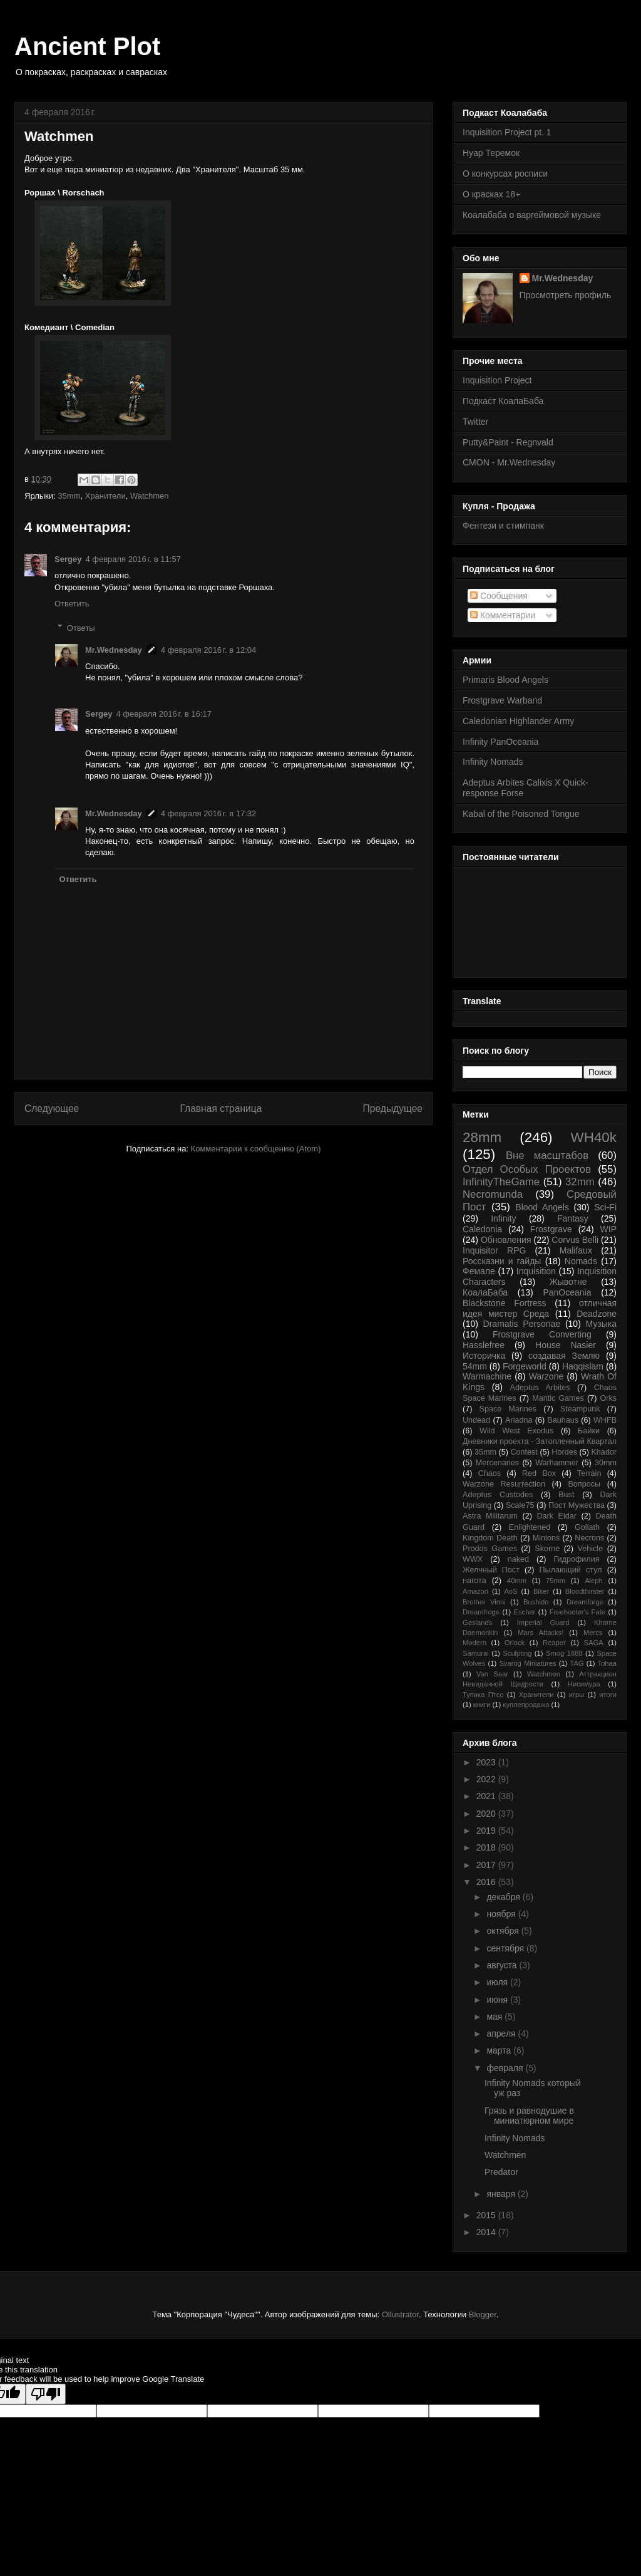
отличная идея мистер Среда (540, 1308)
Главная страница (221, 1108)
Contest (523, 1452)
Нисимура (584, 1684)
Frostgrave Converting (542, 1334)
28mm (482, 1137)
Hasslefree (484, 1345)
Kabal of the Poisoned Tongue (521, 814)
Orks (608, 1398)
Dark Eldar (556, 1516)
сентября (506, 1948)
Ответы (81, 627)
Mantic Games (558, 1398)
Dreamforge (585, 1602)
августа (502, 1965)
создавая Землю (564, 1356)
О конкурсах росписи (505, 174)
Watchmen (149, 496)
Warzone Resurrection (504, 1484)
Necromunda (493, 1194)
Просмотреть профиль (566, 295)
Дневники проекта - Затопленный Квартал (540, 1441)
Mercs (592, 1632)
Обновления (506, 1240)
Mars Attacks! (540, 1632)
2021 (487, 1796)
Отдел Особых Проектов (527, 1169)
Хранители (105, 496)
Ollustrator (400, 2314)
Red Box (539, 1473)
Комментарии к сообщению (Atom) (256, 1148)
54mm (475, 1366)
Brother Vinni (484, 1602)
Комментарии (502, 615)
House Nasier (565, 1345)
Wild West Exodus (516, 1430)
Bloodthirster (585, 1591)
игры (577, 1694)
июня (498, 2000)
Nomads (581, 1261)
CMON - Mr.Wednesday (509, 462)
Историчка (484, 1356)
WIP (608, 1229)
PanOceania (567, 1292)
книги (482, 1704)
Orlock (515, 1642)
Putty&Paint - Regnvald (508, 442)
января (501, 2194)
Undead (476, 1420)
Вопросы (584, 1484)
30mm (606, 1462)
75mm (555, 1580)
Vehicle (590, 1548)
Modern (474, 1642)
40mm (516, 1580)
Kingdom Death (490, 1538)
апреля (502, 2033)
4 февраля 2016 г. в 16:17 (164, 714)
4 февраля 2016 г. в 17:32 (209, 813)
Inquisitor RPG (494, 1250)
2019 (487, 1831)
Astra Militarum (490, 1516)
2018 (487, 1847)
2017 (487, 1865)
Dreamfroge (481, 1612)
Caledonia (482, 1229)
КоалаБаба (485, 1292)
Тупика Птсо (483, 1694)
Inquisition (536, 1271)
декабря (504, 1897)
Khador (604, 1452)
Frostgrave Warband (502, 700)
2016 (487, 1882)
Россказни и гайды (502, 1261)
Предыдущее (393, 1108)
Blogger (482, 2314)
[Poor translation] (46, 2394)
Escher (525, 1612)
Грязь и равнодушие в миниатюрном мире (529, 2116)
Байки (589, 1430)
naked (518, 1559)
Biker (541, 1591)
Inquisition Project (497, 380)
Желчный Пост (491, 1570)
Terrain (589, 1473)
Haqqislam (582, 1366)
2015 (487, 2215)
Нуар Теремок (491, 153)
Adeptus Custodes (498, 1494)
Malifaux (576, 1250)
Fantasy (572, 1218)
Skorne (547, 1548)
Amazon (475, 1591)
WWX (473, 1559)
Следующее (51, 1108)
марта (499, 2050)
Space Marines (508, 1409)
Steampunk (580, 1409)
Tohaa (607, 1663)
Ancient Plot (87, 46)
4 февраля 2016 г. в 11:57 (133, 559)
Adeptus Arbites (540, 1387)
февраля (505, 2068)
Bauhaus (562, 1420)
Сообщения (499, 596)
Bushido (535, 1602)
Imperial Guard (543, 1622)
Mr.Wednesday (113, 650)
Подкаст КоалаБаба (503, 401)
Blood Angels (542, 1207)
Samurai (476, 1653)
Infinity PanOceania (500, 742)
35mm (69, 496)
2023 (487, 1762)
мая (495, 2017)
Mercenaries (497, 1462)
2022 (487, 1779)
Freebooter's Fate (577, 1612)
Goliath (587, 1527)
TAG (576, 1663)
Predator (501, 2172)
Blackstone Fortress (504, 1303)
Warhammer (556, 1462)
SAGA (593, 1642)
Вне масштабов (547, 1155)
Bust (566, 1494)
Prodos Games (490, 1548)
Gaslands (477, 1622)
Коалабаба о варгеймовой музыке (532, 215)
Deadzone (597, 1314)
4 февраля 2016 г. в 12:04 (209, 650)
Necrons (589, 1538)
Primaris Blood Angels (505, 680)
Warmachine (487, 1376)
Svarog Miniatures (527, 1663)
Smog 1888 (564, 1653)
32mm (580, 1182)
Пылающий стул (571, 1570)
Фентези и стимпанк (503, 526)
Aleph (594, 1580)
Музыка (601, 1324)
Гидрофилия (576, 1559)
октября (503, 1931)
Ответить (72, 603)
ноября (502, 1914)
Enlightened (530, 1527)
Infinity (503, 1218)
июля (498, 1982)
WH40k (594, 1137)
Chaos (489, 1473)
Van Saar (492, 1674)
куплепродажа (526, 1704)
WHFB (605, 1420)
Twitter (475, 422)
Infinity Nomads (493, 762)
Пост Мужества (576, 1505)
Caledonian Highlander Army (518, 721)
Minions (546, 1538)
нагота (474, 1580)
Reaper (554, 1642)
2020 (487, 1814)
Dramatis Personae (522, 1324)
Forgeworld (524, 1366)
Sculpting (517, 1653)
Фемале (479, 1271)
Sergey (67, 559)
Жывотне (568, 1282)
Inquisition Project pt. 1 (507, 132)
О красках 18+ (491, 194)
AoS (510, 1591)
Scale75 (520, 1505)
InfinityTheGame (501, 1182)
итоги (608, 1694)
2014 (487, 2232)
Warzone (546, 1376)
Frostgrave (551, 1229)
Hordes (564, 1452)
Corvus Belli (574, 1240)
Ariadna (518, 1420)
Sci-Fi (605, 1207)
